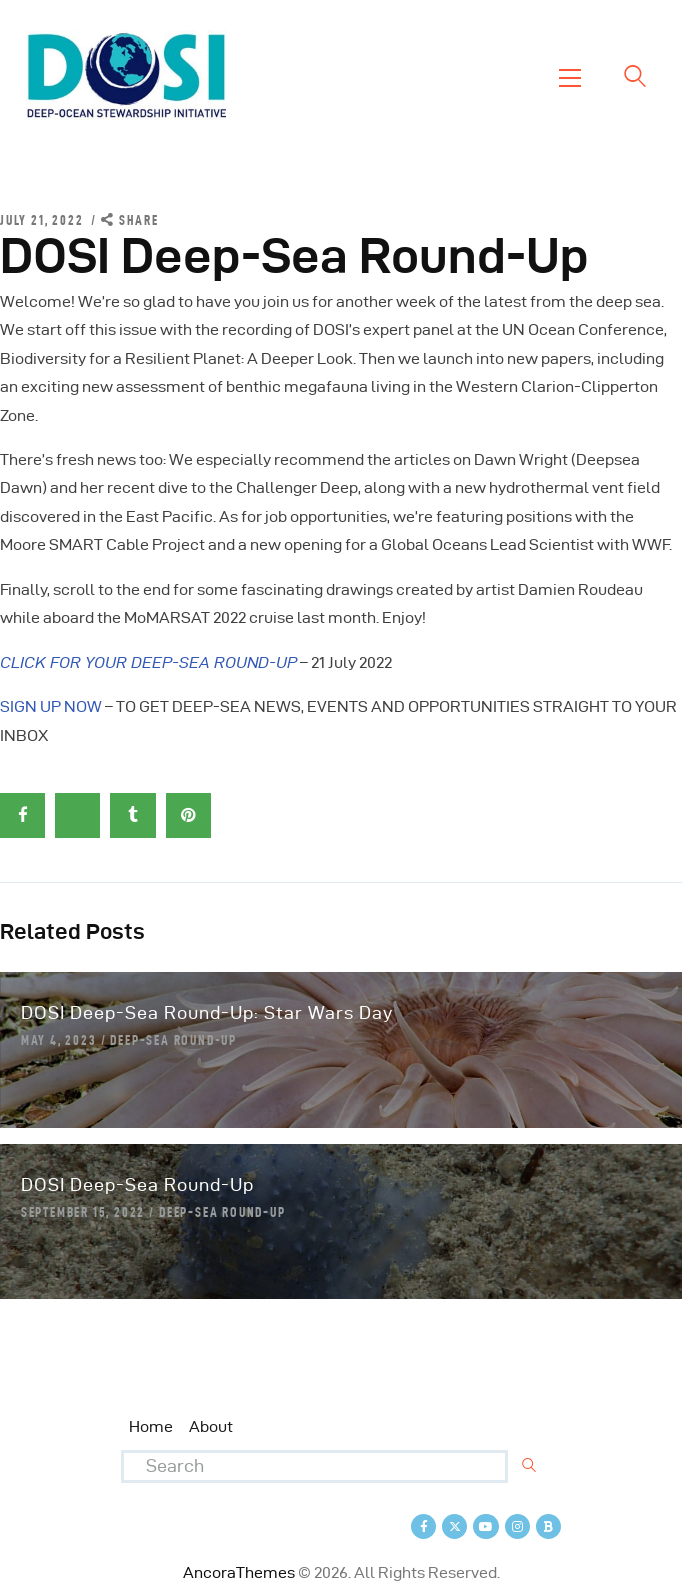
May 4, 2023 (59, 1040)
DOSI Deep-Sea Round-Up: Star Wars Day (207, 1012)
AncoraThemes (239, 1572)
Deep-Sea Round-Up (173, 1040)
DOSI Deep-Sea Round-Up (137, 1184)
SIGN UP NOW (51, 706)
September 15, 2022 (83, 1212)
